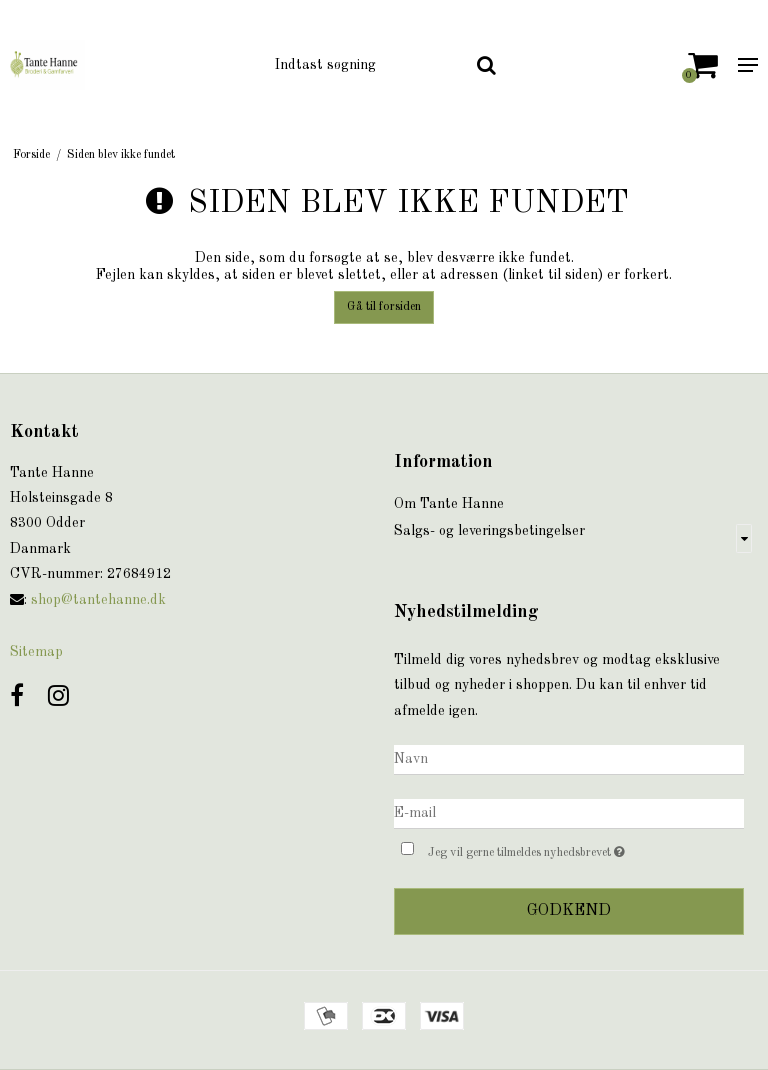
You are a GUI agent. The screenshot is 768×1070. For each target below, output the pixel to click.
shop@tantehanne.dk (98, 600)
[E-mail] (569, 813)
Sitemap (36, 652)
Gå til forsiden (384, 307)
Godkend (569, 911)
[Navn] (569, 759)
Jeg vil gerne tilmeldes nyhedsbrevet (576, 849)
